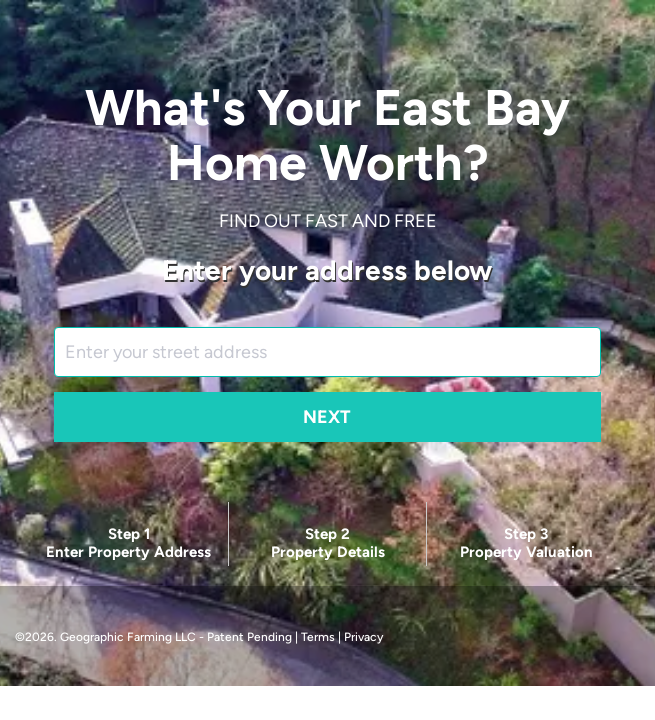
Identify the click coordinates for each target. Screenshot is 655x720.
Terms (318, 637)
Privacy (363, 637)
